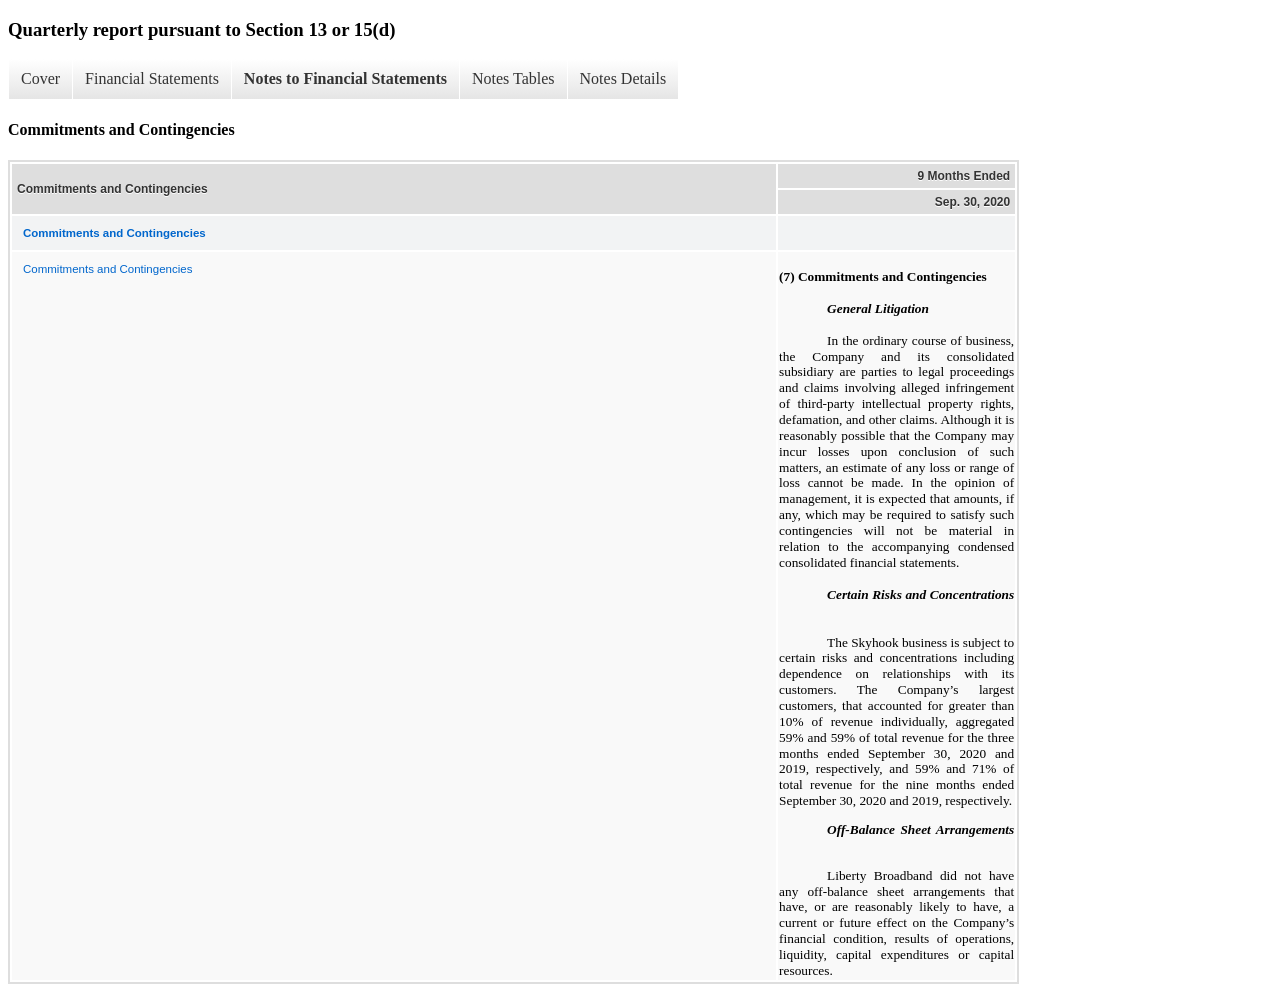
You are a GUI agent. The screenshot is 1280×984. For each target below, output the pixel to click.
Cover (40, 78)
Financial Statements (152, 78)
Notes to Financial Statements (345, 78)
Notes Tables (513, 78)
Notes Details (623, 78)
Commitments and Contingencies (107, 269)
